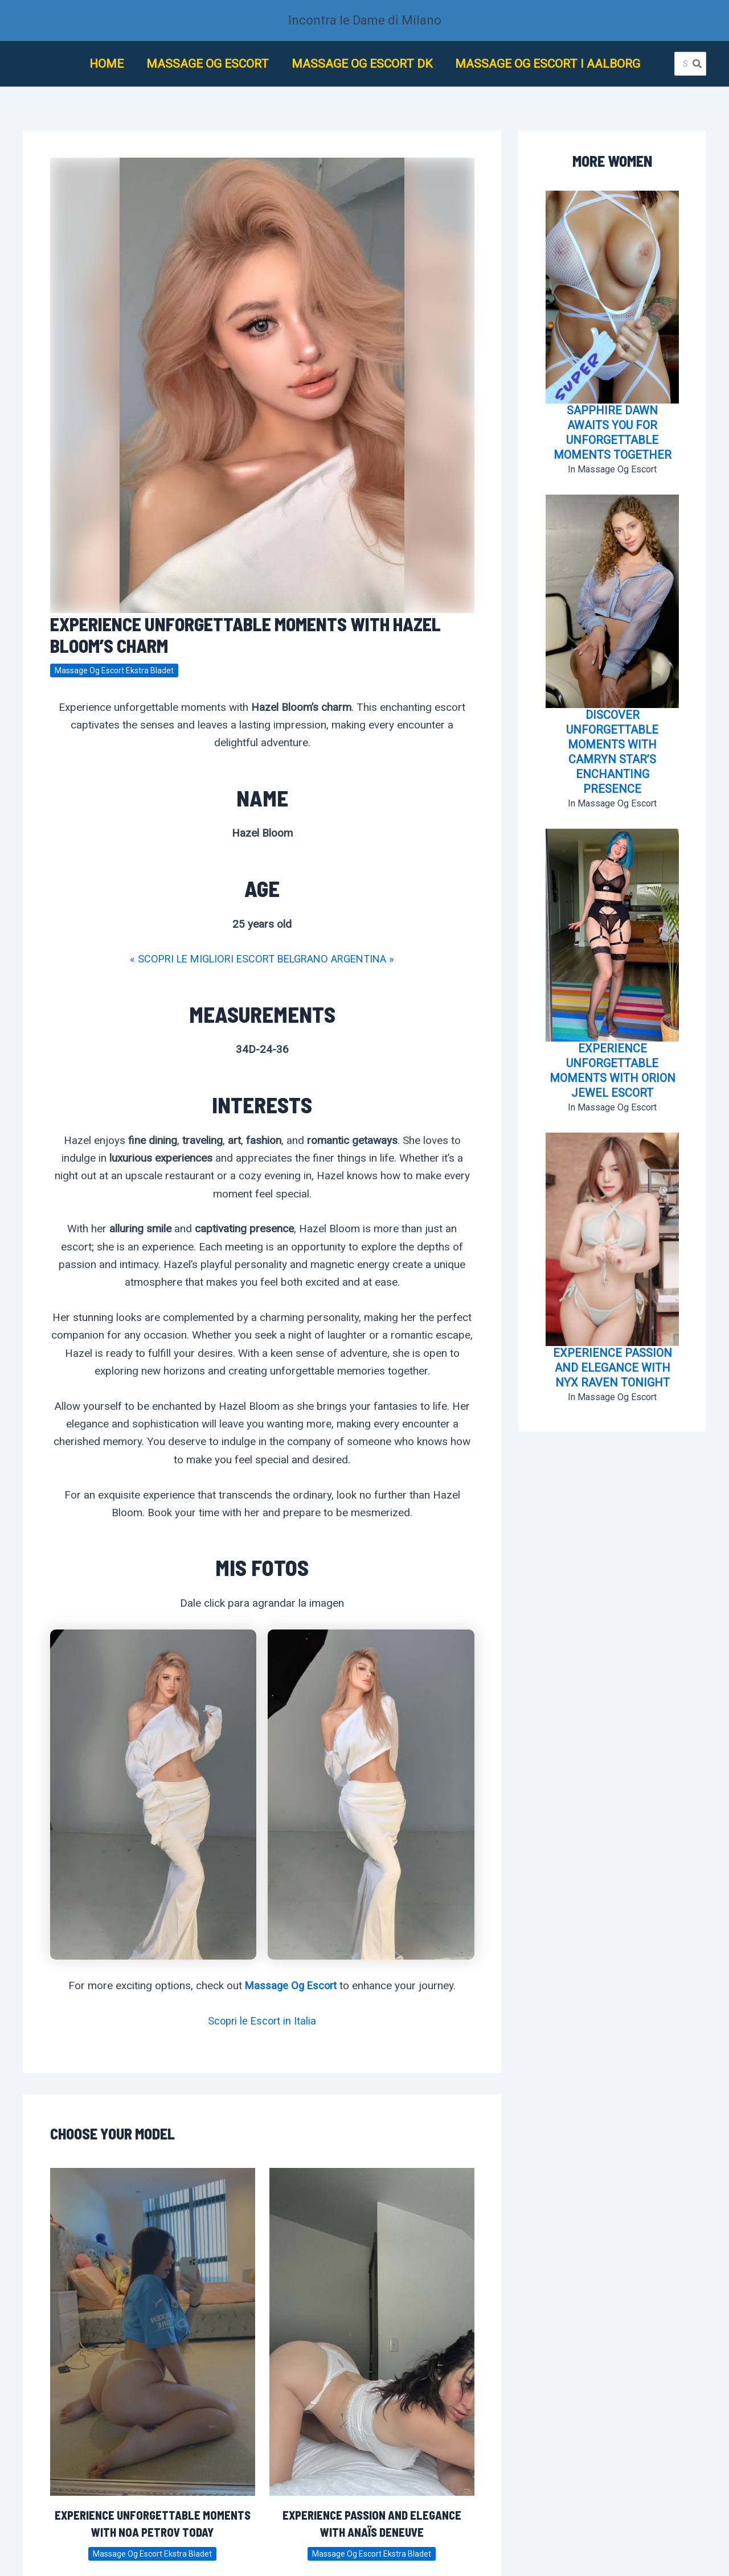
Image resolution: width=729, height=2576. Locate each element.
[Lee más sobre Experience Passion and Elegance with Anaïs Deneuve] (371, 2331)
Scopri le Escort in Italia (262, 2020)
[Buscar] (697, 63)
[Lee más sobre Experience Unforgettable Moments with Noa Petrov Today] (152, 2331)
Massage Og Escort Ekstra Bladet (114, 670)
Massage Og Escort (290, 1985)
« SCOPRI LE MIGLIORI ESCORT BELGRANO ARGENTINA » (262, 958)
